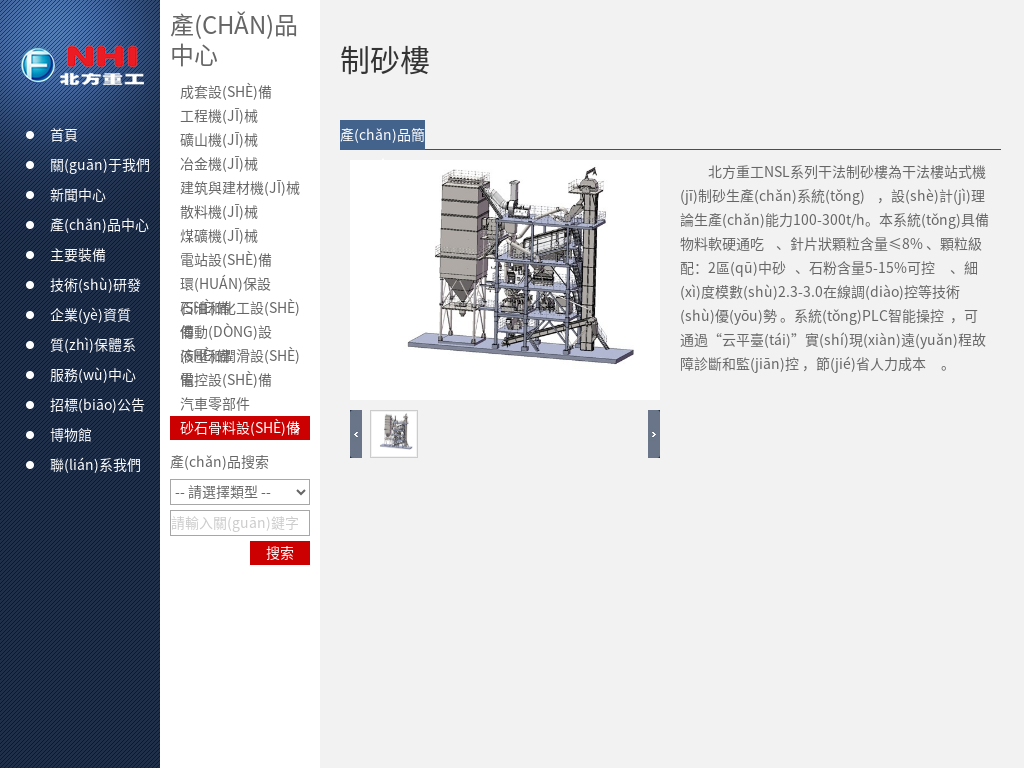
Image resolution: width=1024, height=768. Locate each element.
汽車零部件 (215, 404)
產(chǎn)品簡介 (382, 139)
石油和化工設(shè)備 (240, 310)
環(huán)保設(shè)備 (225, 286)
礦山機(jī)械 (219, 140)
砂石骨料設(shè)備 (240, 428)
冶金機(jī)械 (219, 164)
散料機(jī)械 (219, 212)
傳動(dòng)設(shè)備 (226, 334)
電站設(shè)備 (226, 260)
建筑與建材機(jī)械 (240, 188)
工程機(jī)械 (219, 116)
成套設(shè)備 (226, 92)
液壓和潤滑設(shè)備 (240, 358)
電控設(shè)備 (226, 380)
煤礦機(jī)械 (219, 236)
